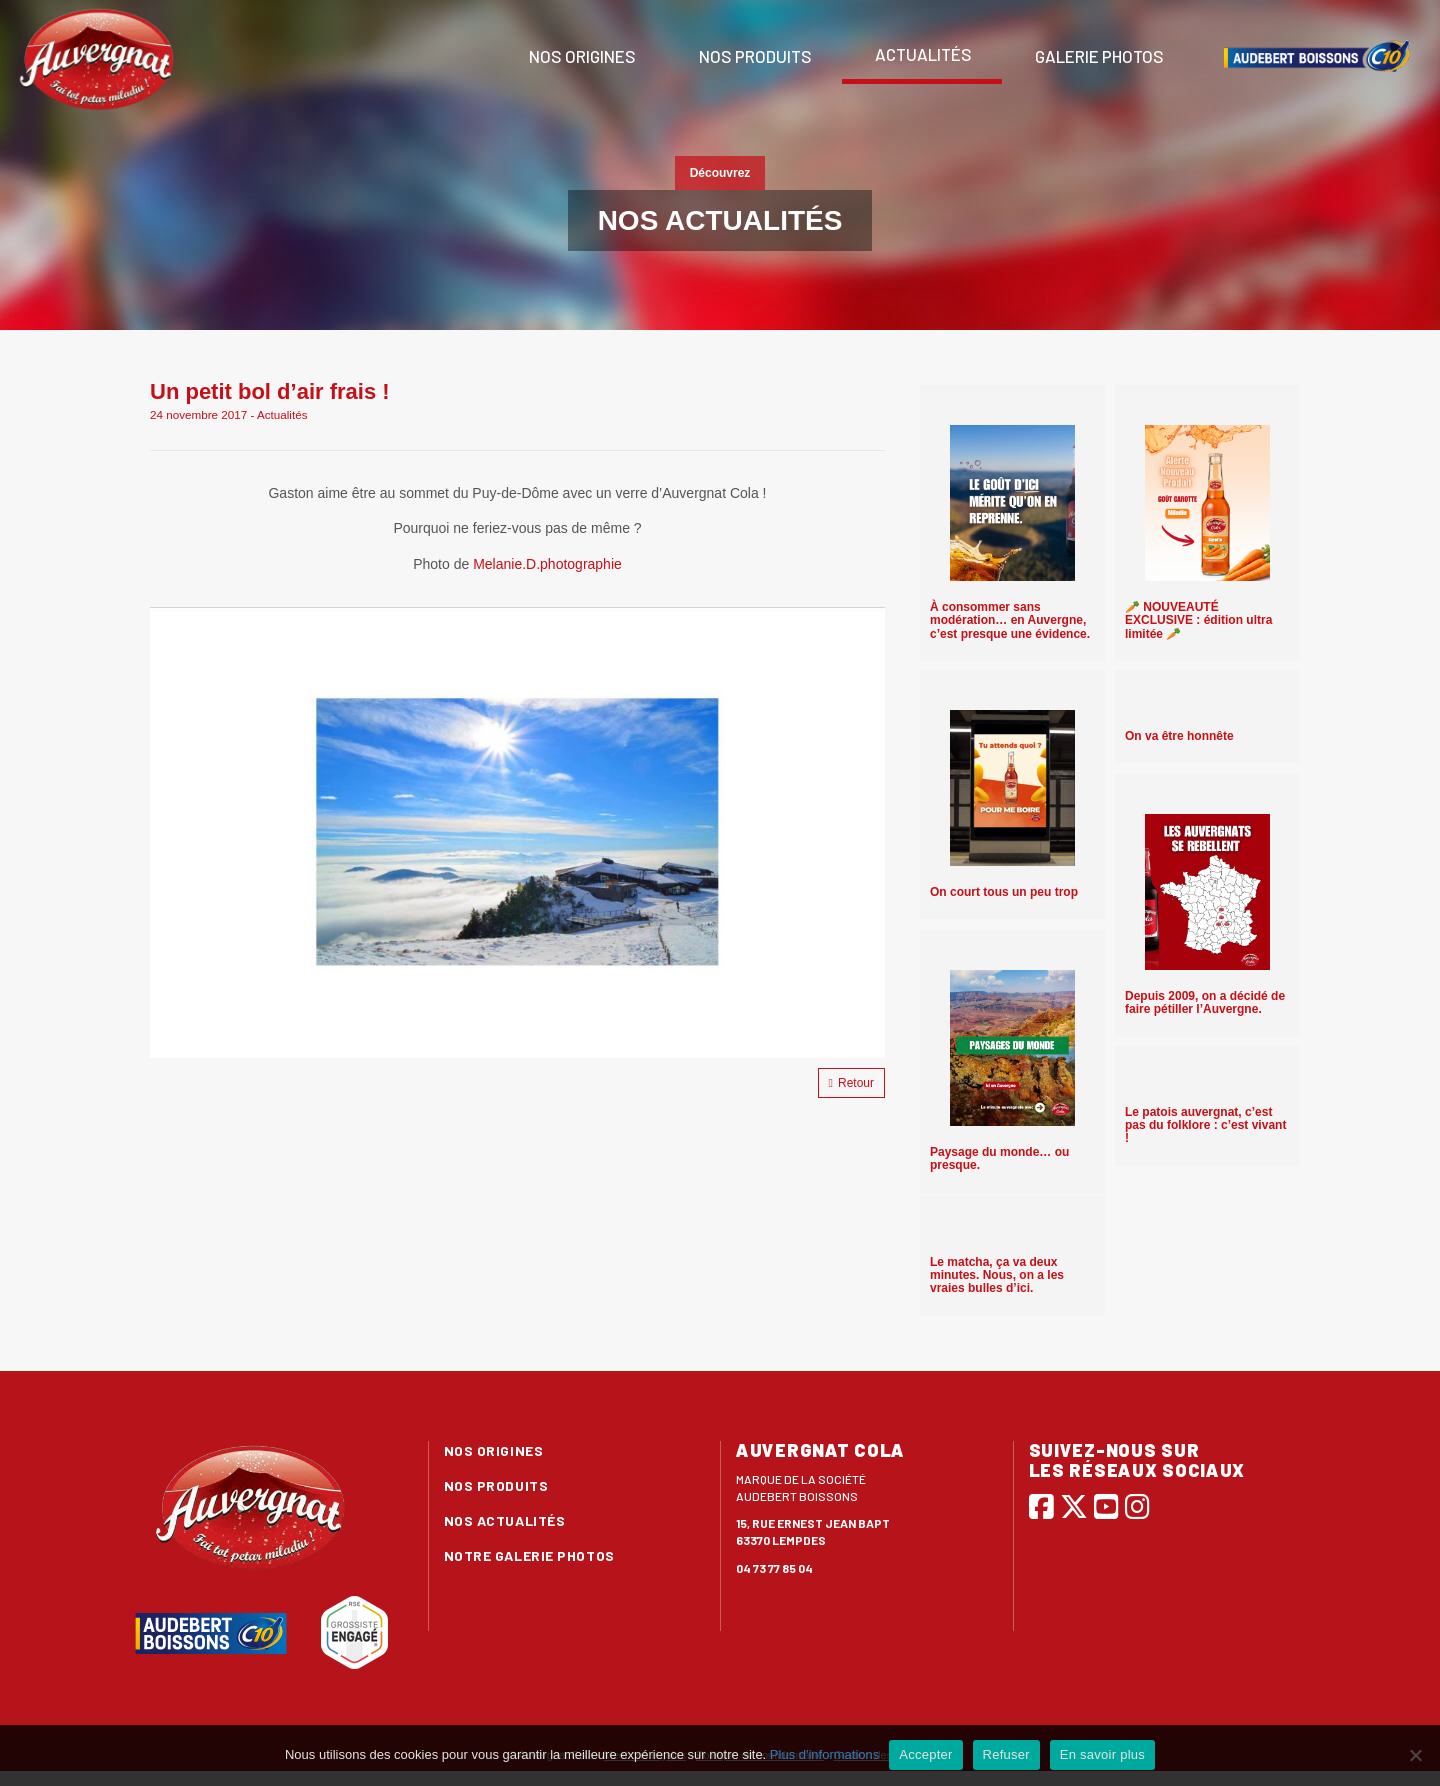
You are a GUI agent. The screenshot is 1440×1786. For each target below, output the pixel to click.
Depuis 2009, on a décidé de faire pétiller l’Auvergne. (1205, 1002)
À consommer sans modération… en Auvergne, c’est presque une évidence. (1010, 620)
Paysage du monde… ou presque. (999, 1158)
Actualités (922, 54)
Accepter (925, 1754)
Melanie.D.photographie (547, 564)
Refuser (1006, 1754)
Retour (851, 1083)
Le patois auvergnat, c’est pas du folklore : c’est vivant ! (1205, 1125)
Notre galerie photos (529, 1555)
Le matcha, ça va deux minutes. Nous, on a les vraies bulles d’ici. (997, 1275)
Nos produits (754, 56)
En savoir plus (1102, 1754)
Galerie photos (1098, 56)
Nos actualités (505, 1520)
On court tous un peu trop (1004, 892)
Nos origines (581, 56)
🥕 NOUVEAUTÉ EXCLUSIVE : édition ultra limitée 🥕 (1198, 620)
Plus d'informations (824, 1754)
